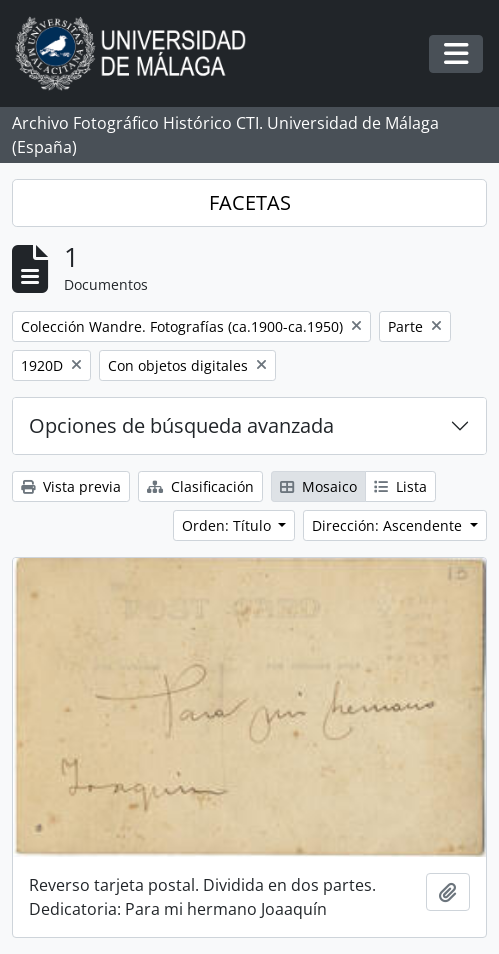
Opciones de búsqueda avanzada (181, 425)
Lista (400, 486)
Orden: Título (228, 525)
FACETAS (250, 202)
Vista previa (71, 486)
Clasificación (200, 486)
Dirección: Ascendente (389, 525)
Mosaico (318, 486)
